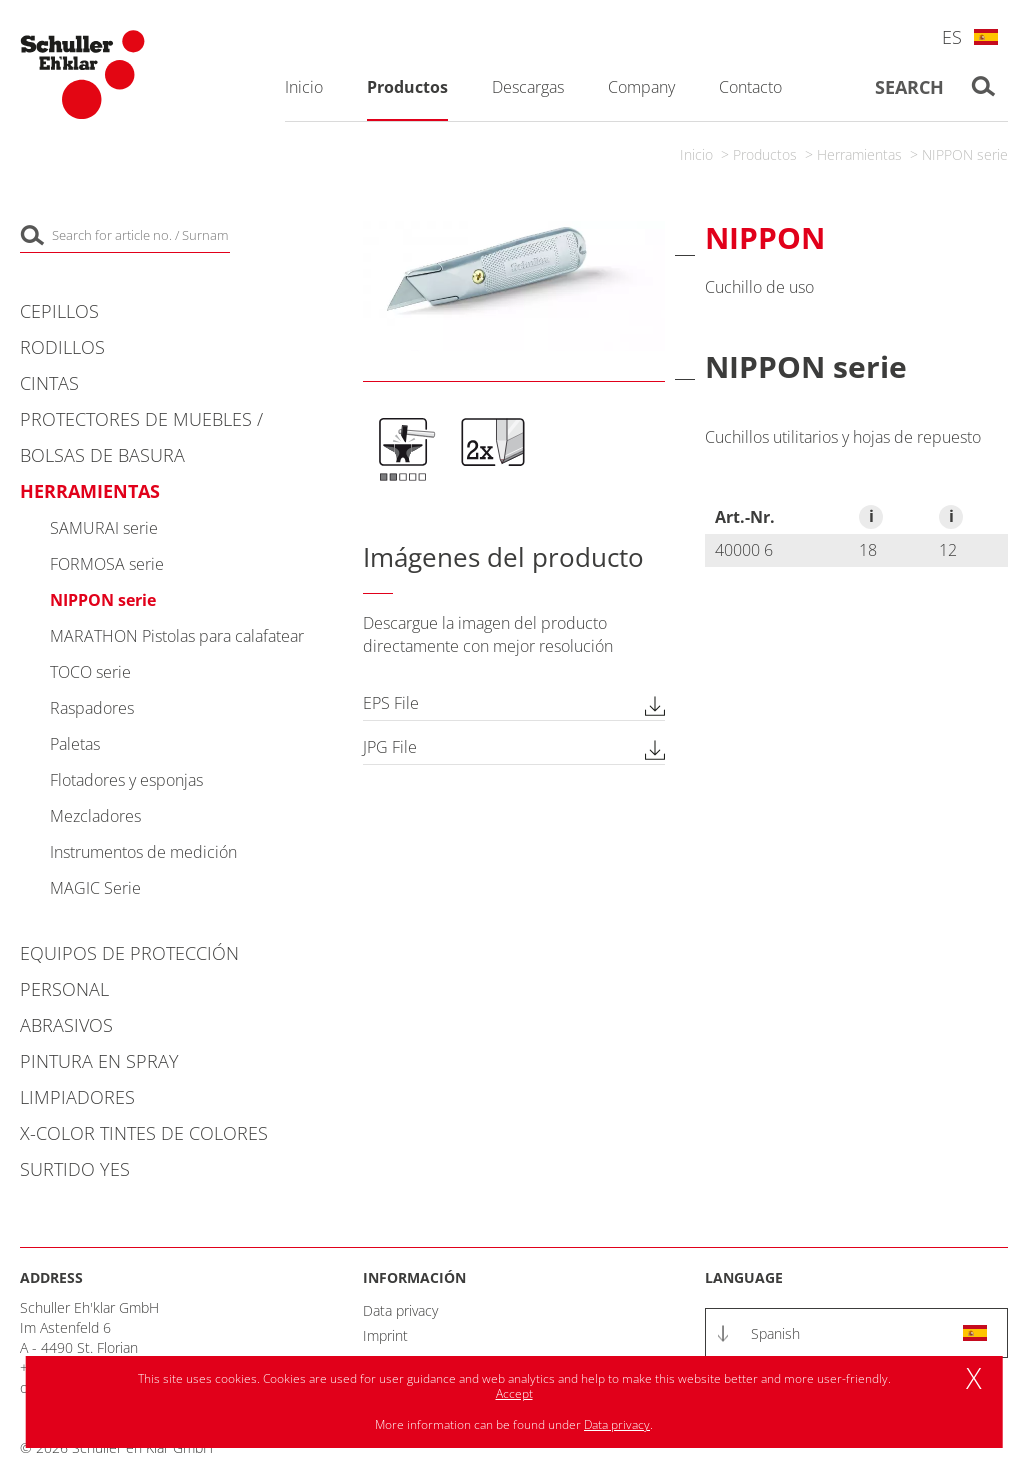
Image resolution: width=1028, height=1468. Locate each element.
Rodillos (62, 347)
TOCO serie (90, 672)
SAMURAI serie (104, 528)
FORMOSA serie (107, 564)
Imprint (385, 1335)
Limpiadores (77, 1097)
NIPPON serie (965, 154)
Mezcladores (95, 816)
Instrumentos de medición (143, 852)
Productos (765, 154)
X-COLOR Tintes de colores (144, 1133)
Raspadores (92, 708)
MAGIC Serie (95, 888)
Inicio (696, 154)
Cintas (49, 383)
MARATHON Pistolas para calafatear (177, 636)
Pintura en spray (99, 1061)
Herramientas (859, 154)
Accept (514, 1393)
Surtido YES (75, 1169)
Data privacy (400, 1310)
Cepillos (59, 311)
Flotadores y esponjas (126, 780)
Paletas (75, 744)
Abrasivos (66, 1025)
